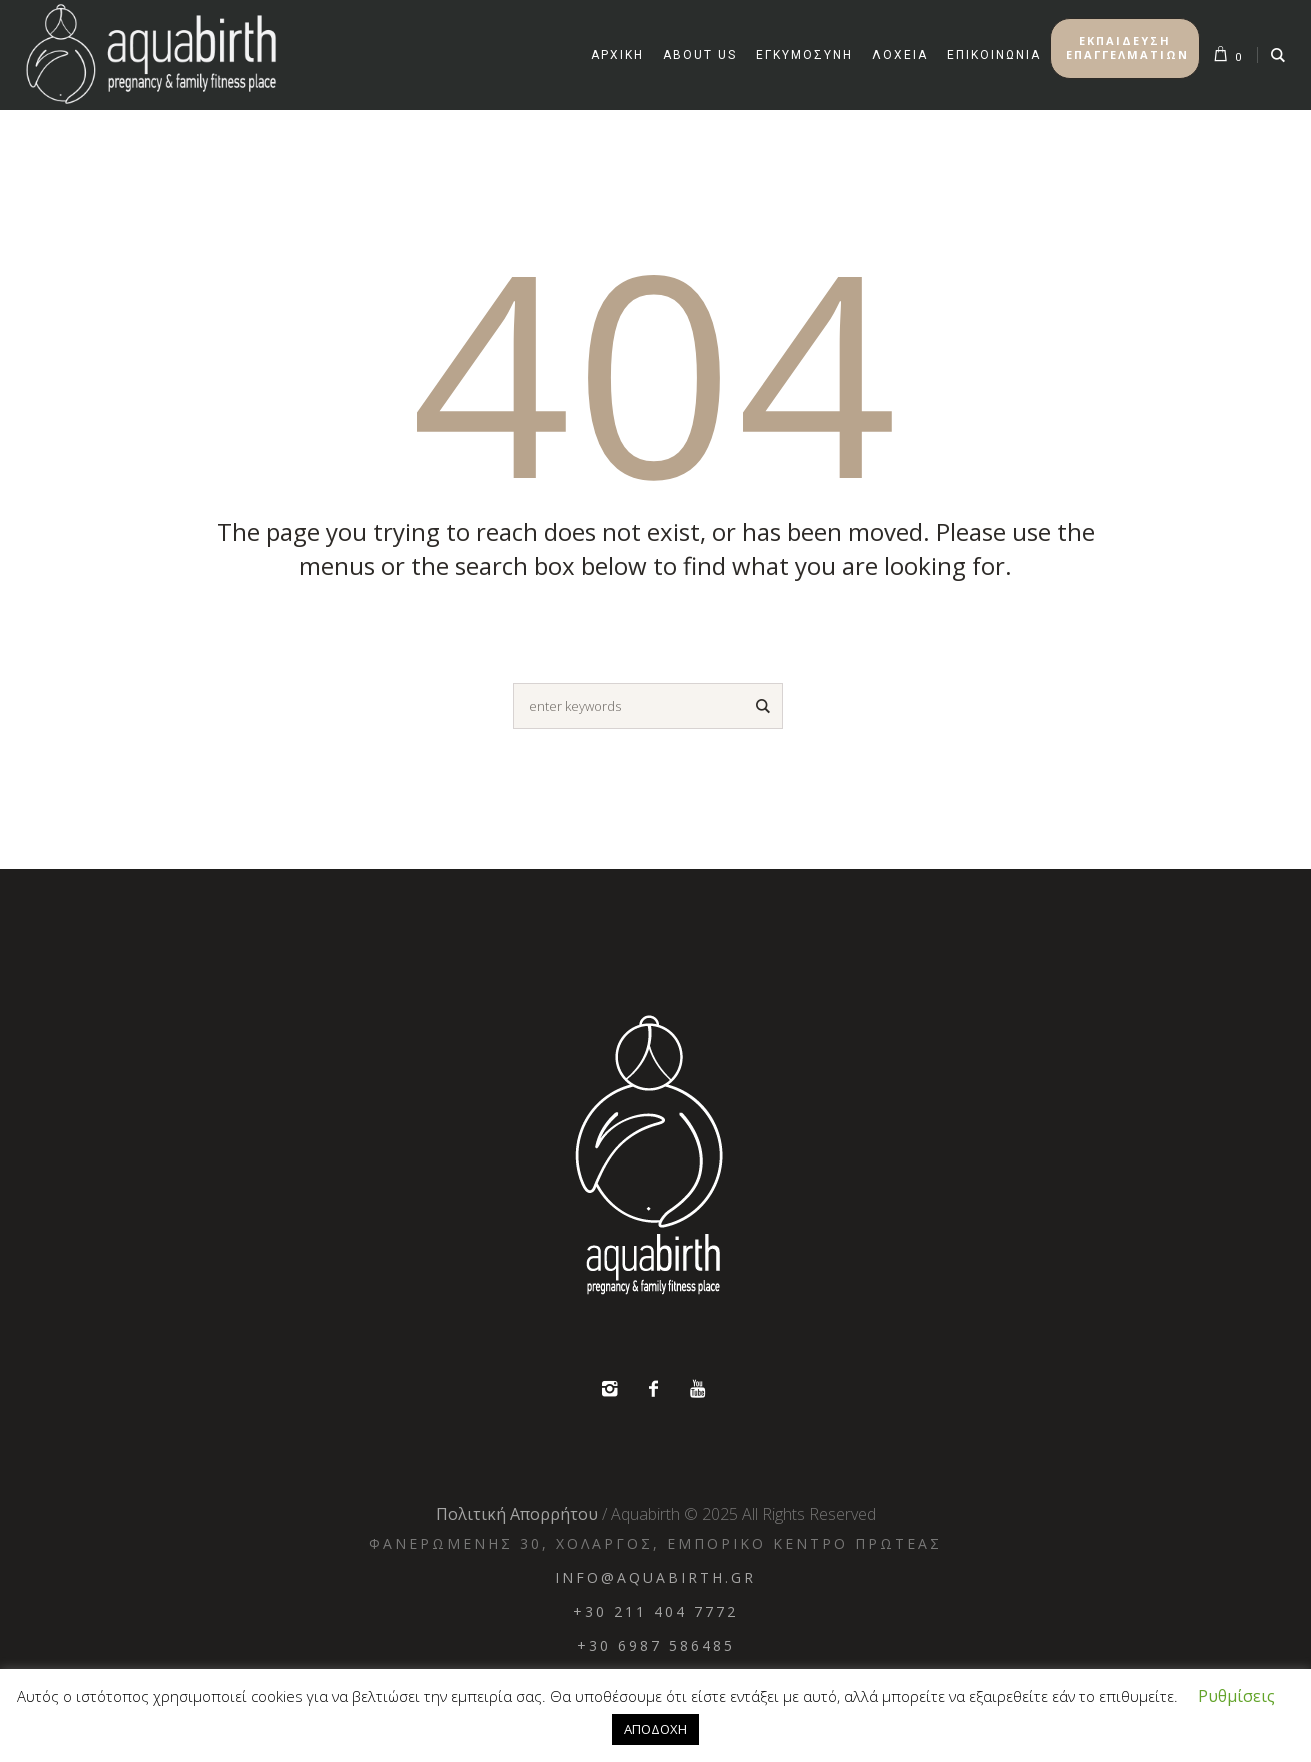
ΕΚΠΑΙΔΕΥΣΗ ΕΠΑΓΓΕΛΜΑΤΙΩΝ (1127, 47)
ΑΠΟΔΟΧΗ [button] (655, 1729)
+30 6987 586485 (656, 1645)
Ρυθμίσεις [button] (1236, 1696)
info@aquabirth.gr (655, 1577)
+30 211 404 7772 (655, 1611)
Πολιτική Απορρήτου (517, 1514)
